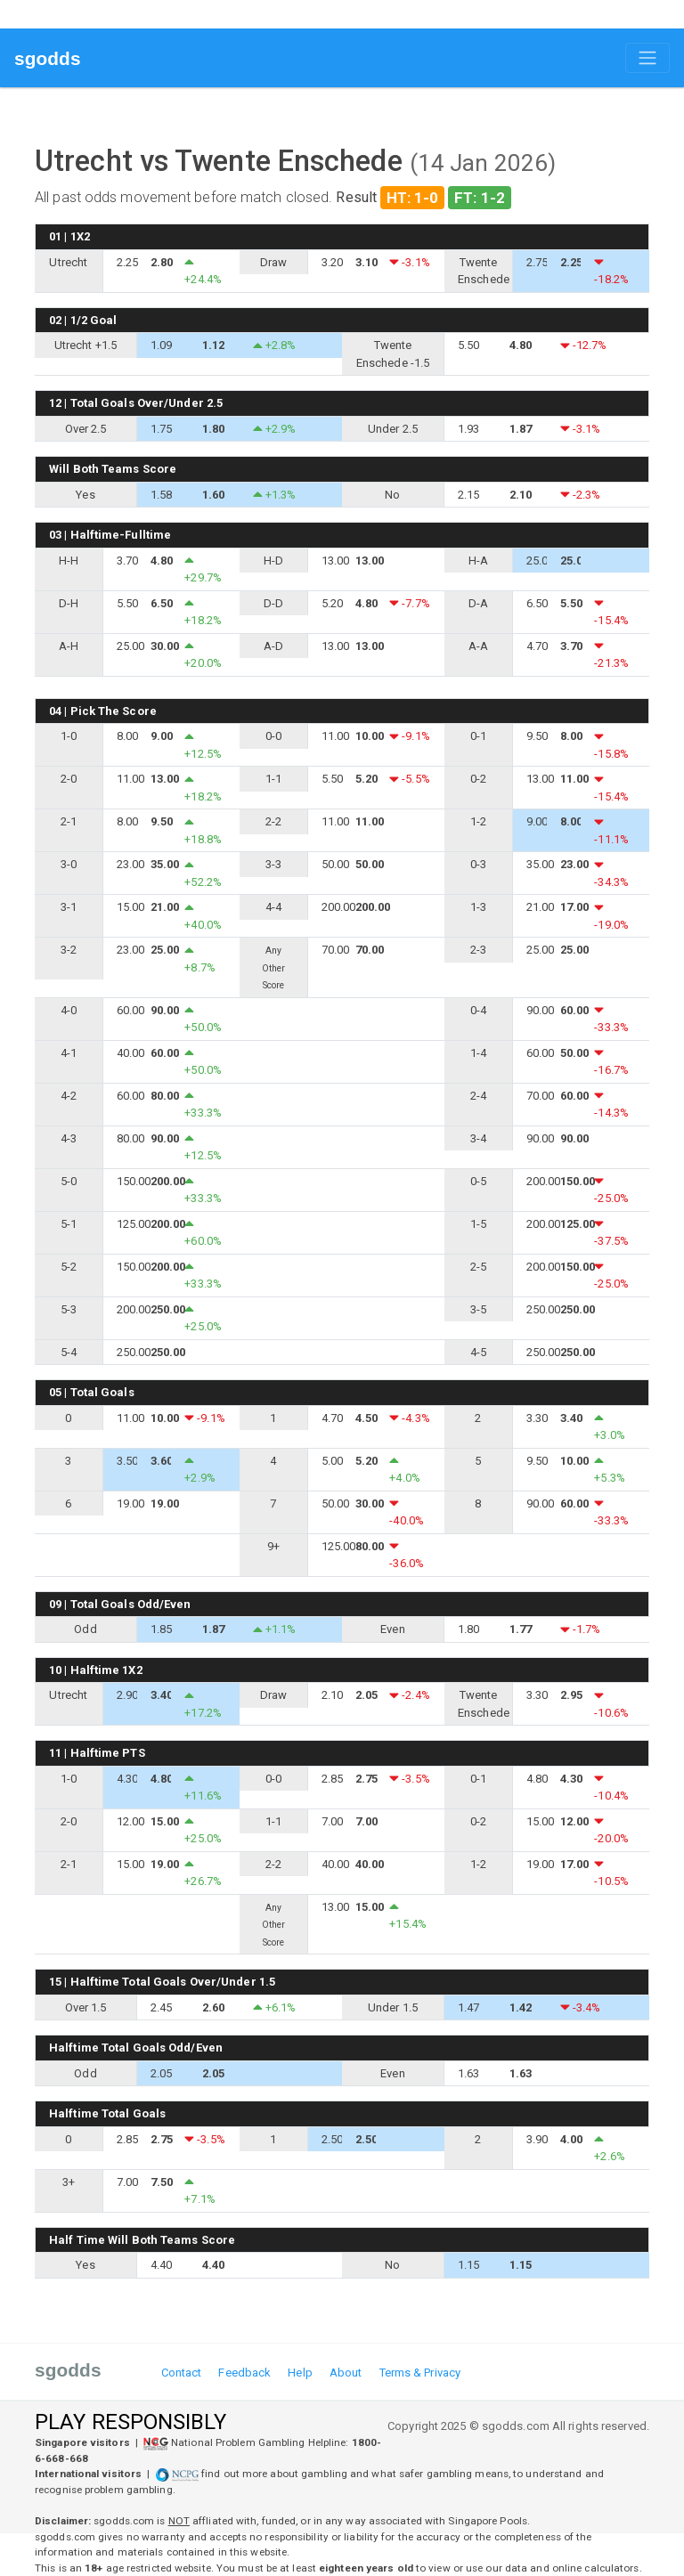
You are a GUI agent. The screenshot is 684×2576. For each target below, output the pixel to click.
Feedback (244, 2372)
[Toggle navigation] (647, 58)
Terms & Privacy (420, 2372)
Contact (181, 2372)
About (346, 2372)
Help (300, 2372)
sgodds (47, 58)
